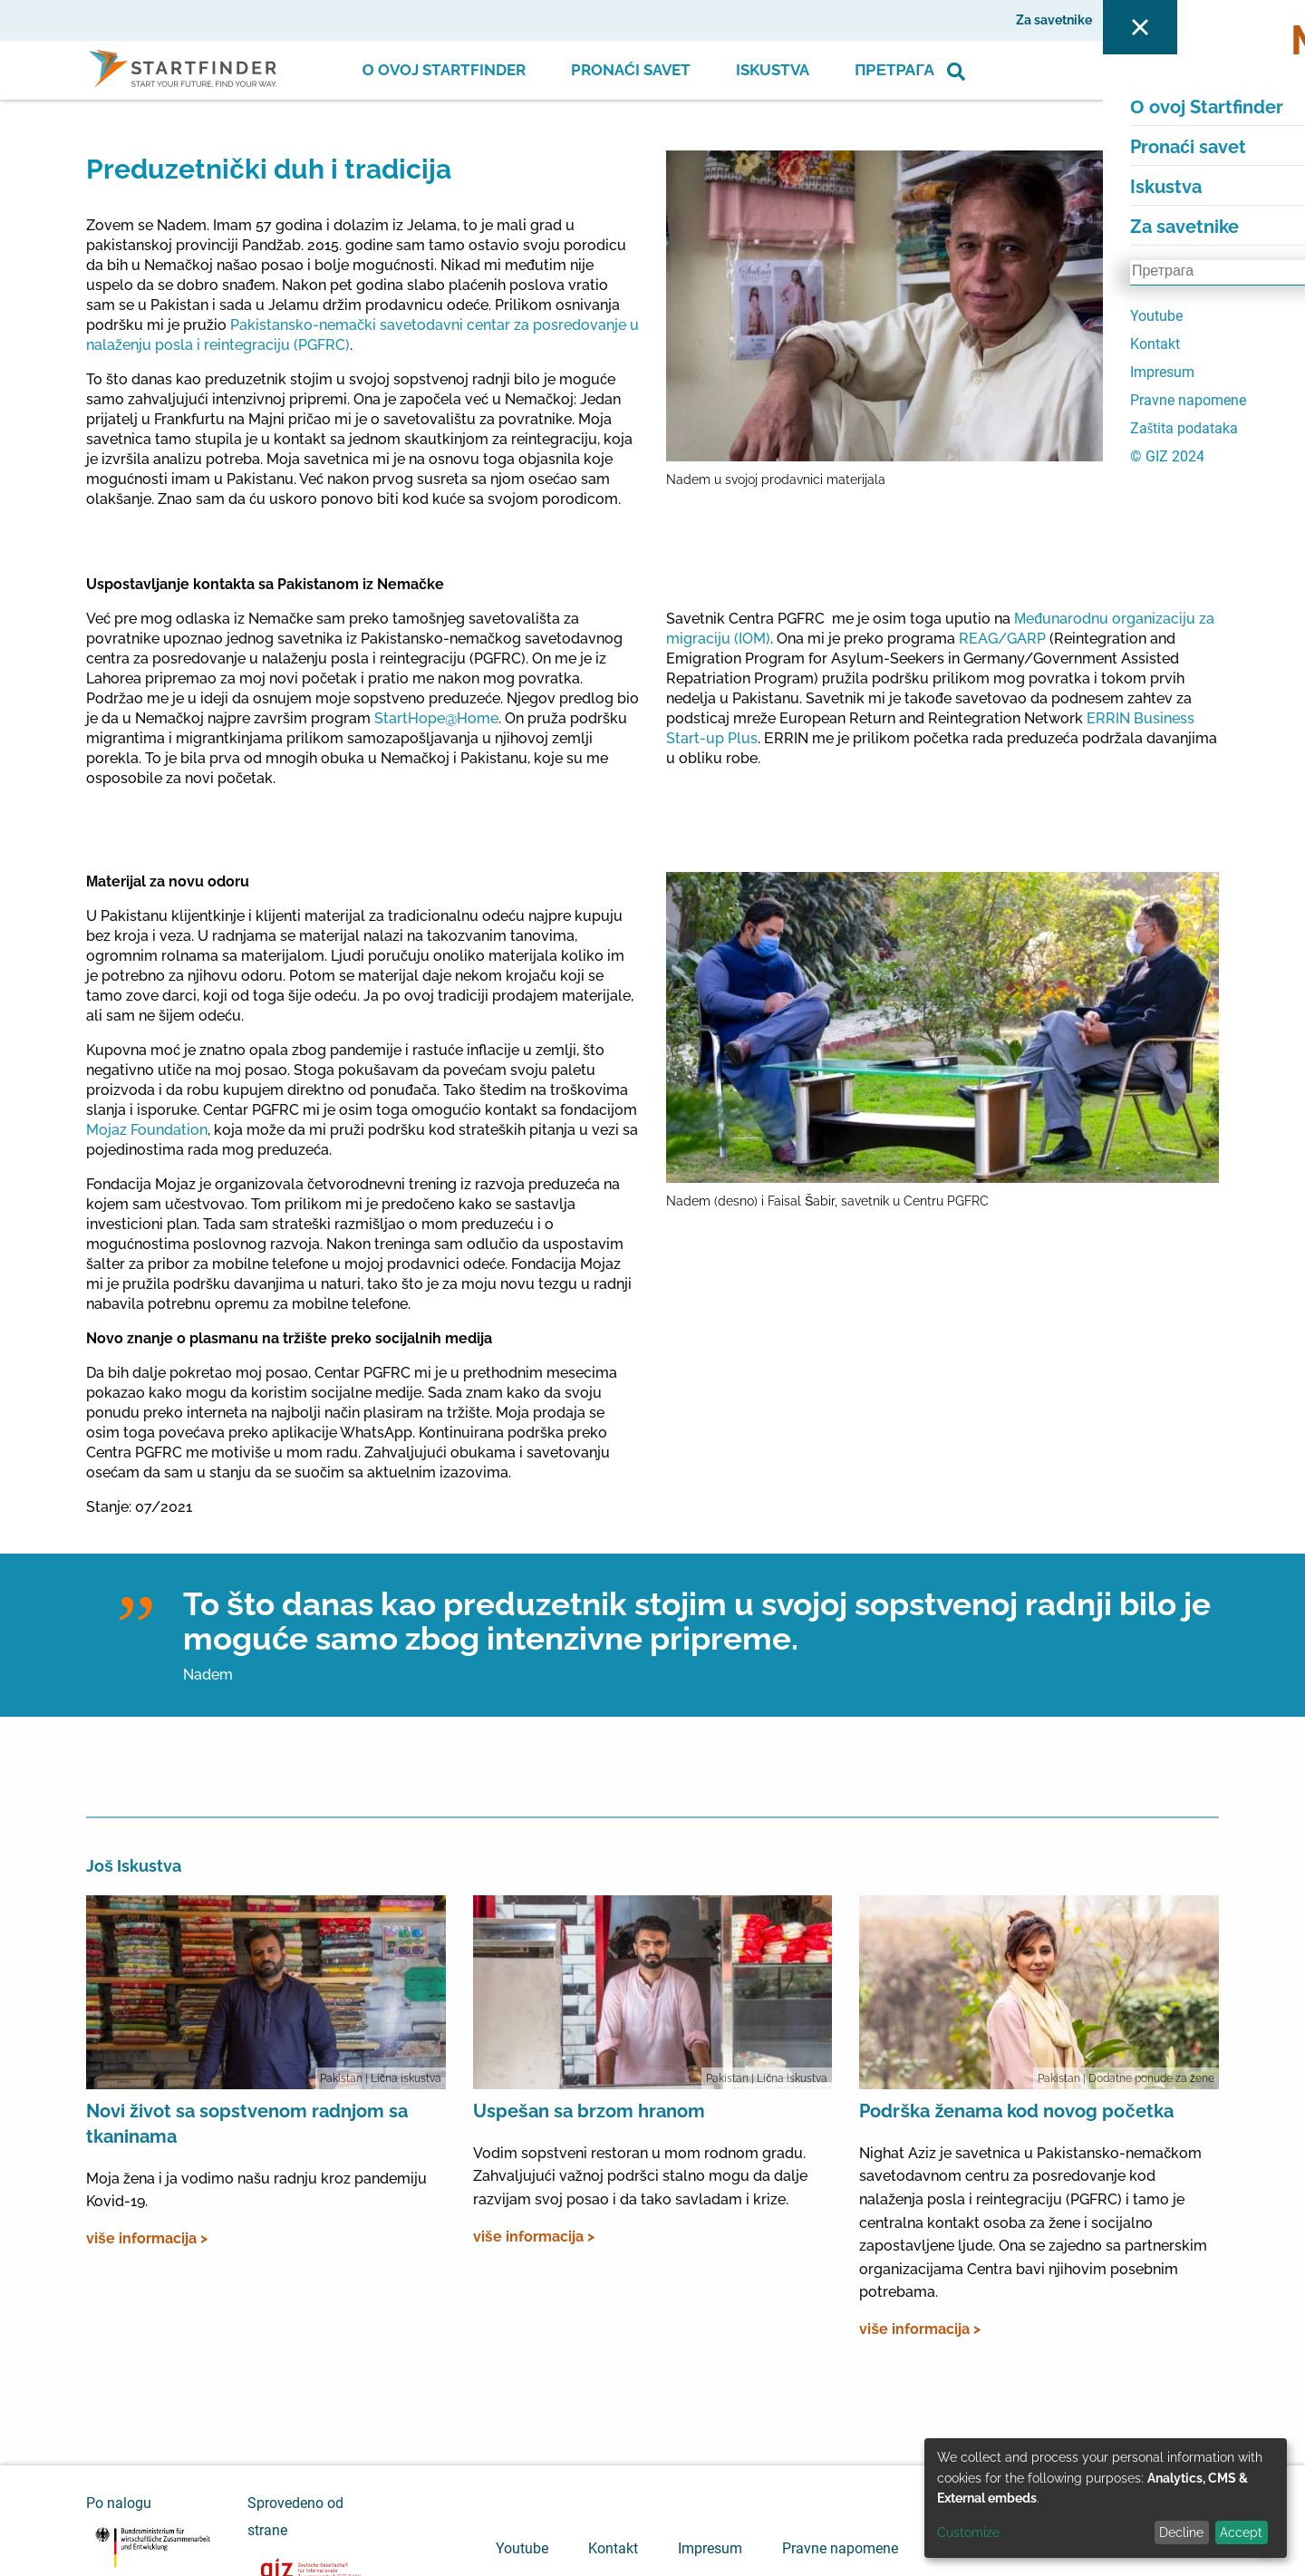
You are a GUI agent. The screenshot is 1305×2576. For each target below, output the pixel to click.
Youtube (522, 2548)
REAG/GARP (1002, 638)
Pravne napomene (840, 2548)
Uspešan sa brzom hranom (589, 2111)
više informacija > (147, 2238)
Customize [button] (968, 2532)
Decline (1181, 2532)
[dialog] (1105, 2498)
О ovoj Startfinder (444, 70)
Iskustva (772, 70)
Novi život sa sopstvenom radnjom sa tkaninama (247, 2123)
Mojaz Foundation (147, 1129)
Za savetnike (1054, 20)
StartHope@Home (436, 718)
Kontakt (613, 2548)
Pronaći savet (631, 70)
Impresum (710, 2548)
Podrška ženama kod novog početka (1016, 2111)
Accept (1241, 2532)
